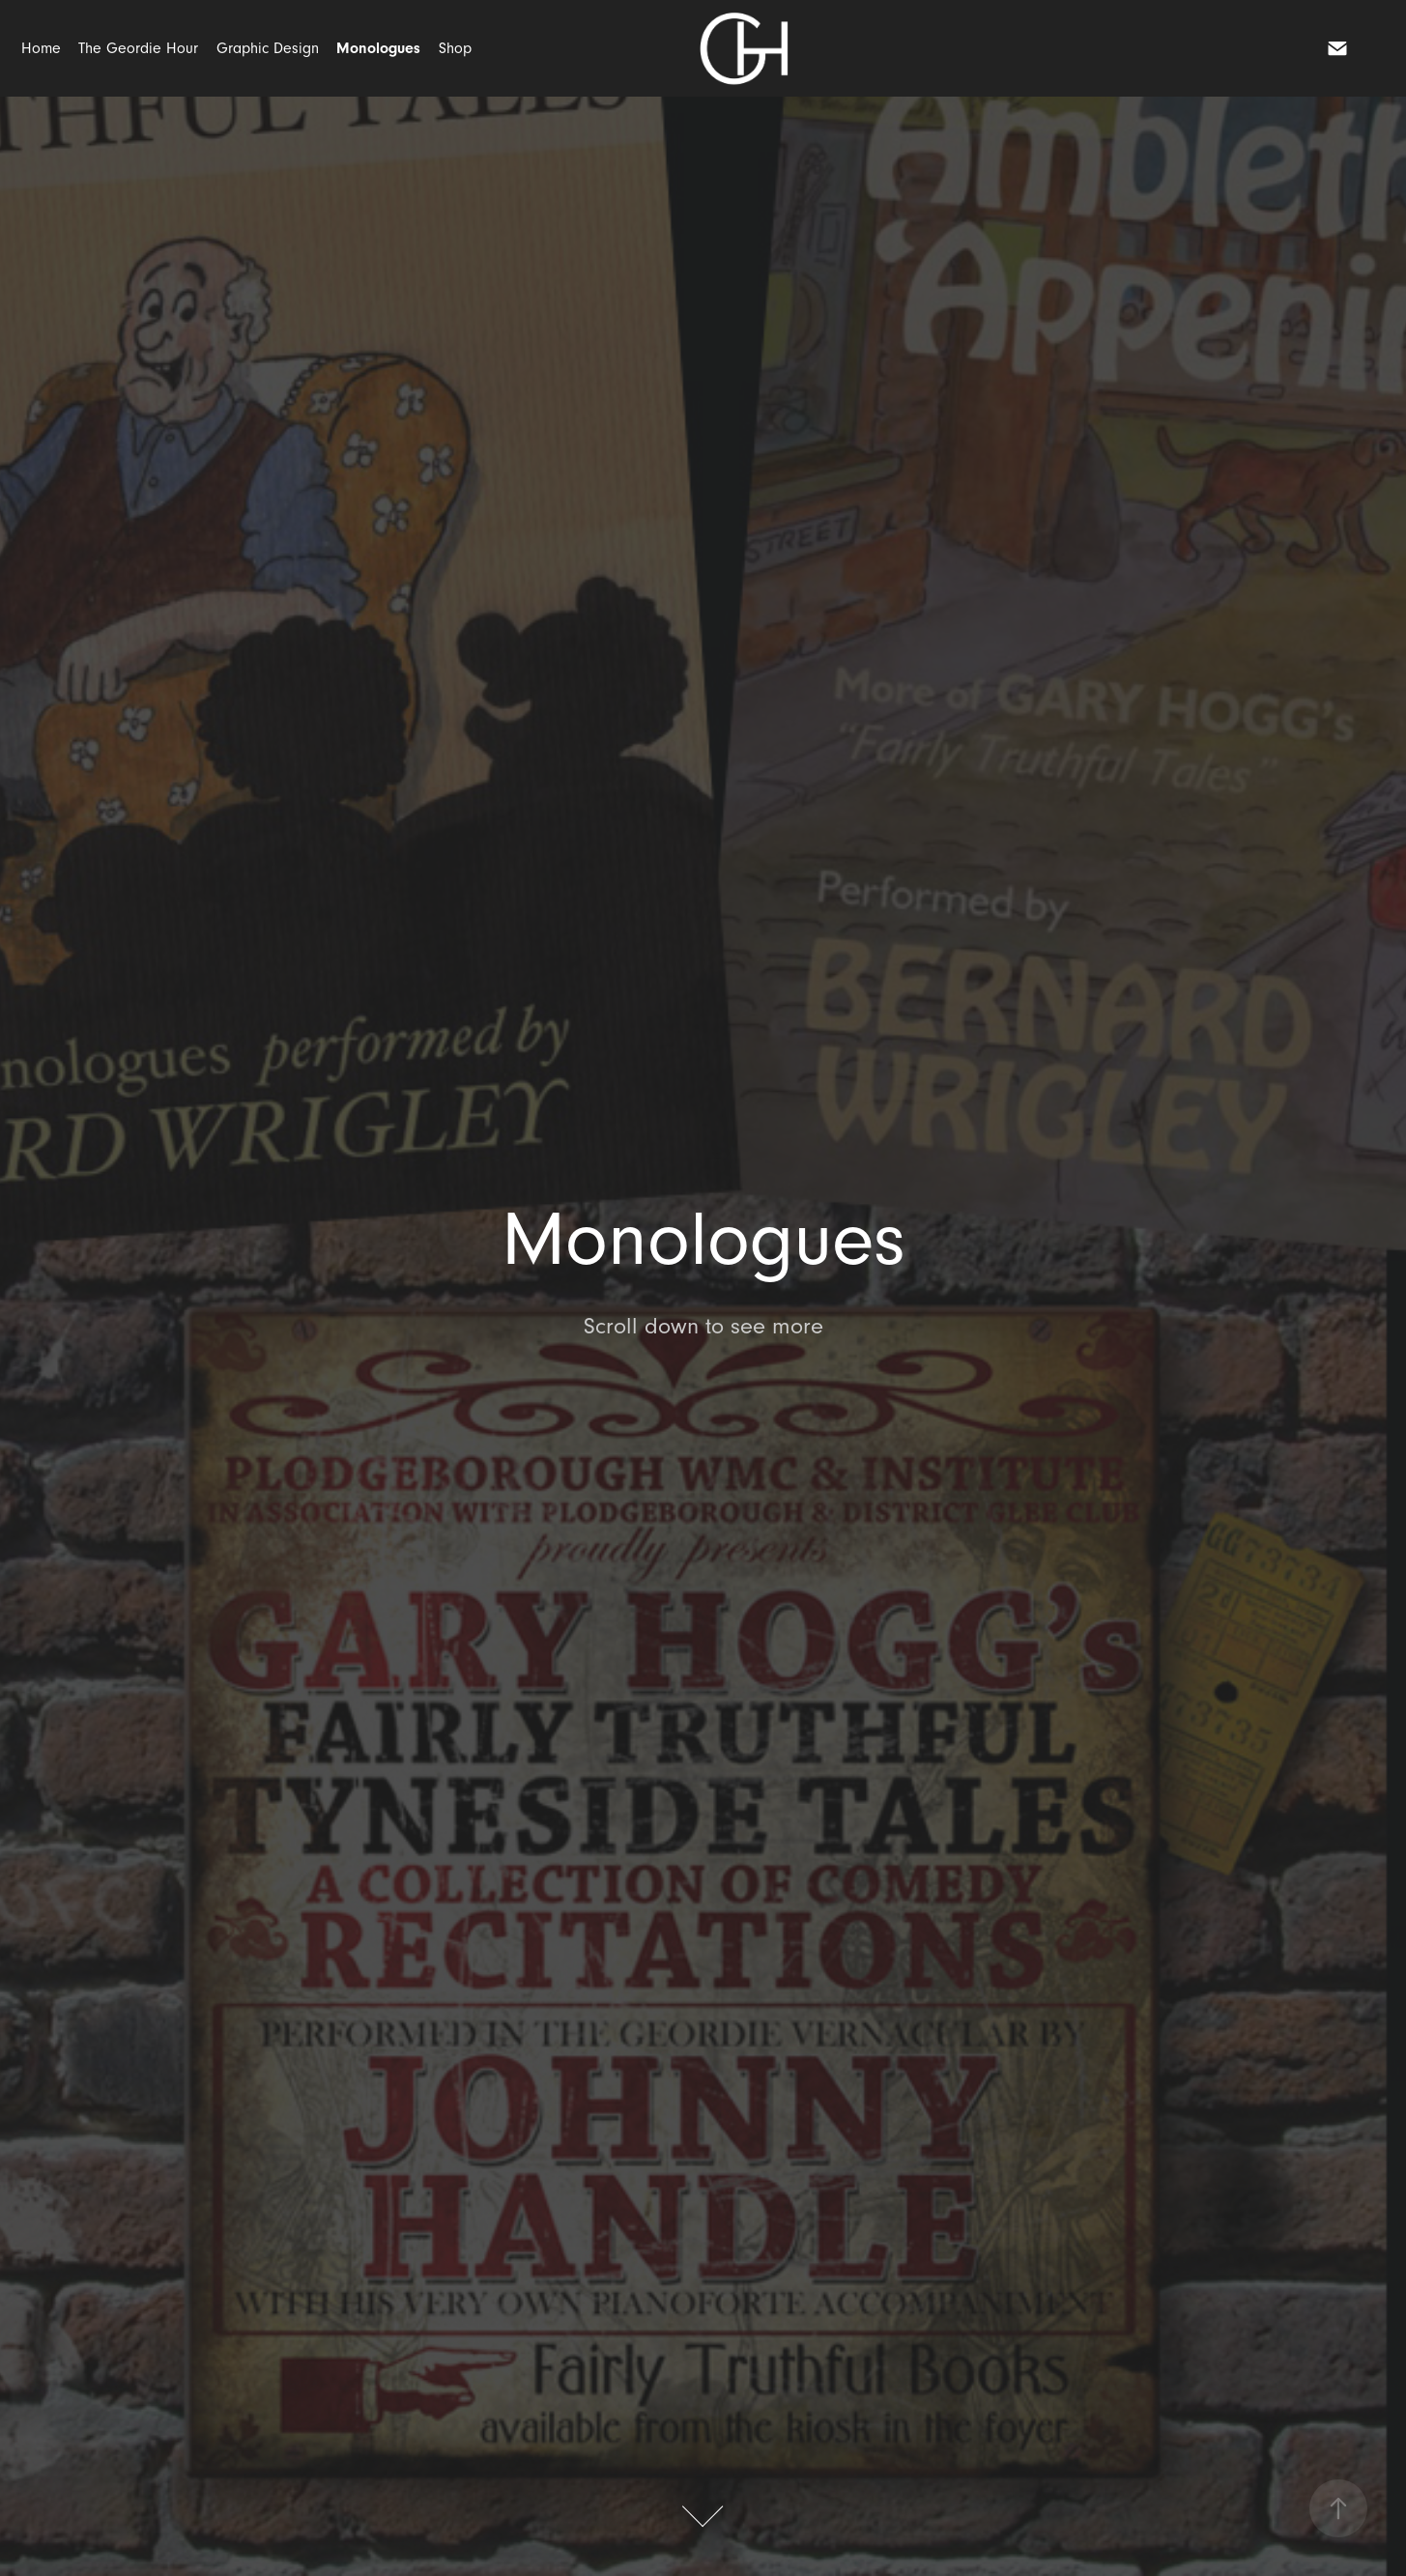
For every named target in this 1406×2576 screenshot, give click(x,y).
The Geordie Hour (138, 48)
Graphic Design (267, 48)
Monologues (378, 48)
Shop (455, 48)
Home (41, 48)
